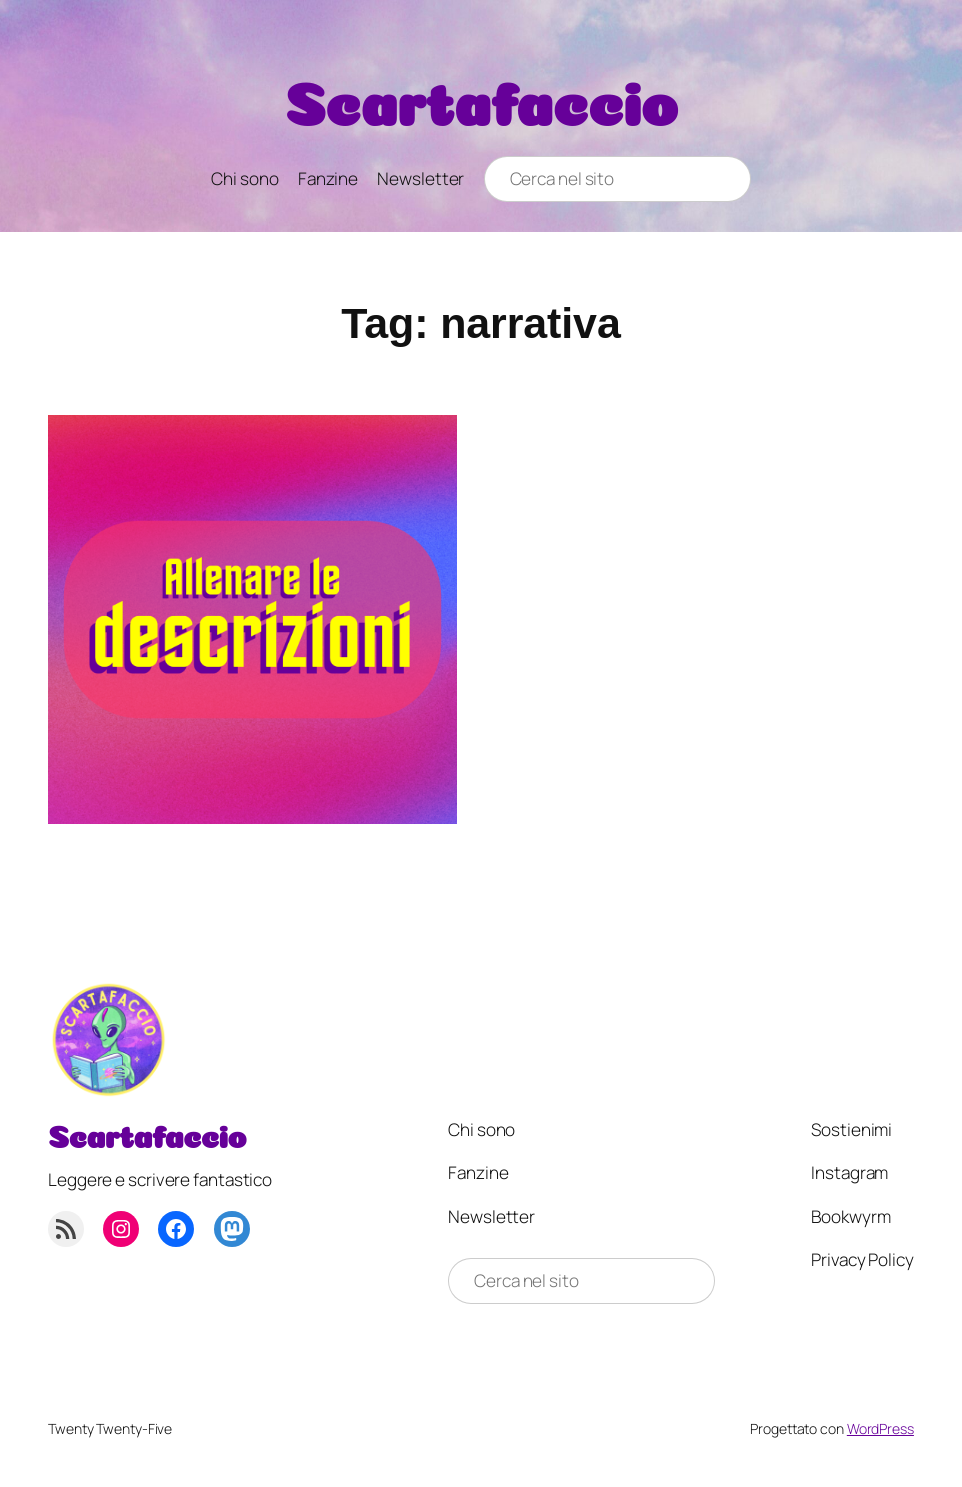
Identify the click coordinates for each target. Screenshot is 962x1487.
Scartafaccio (481, 96)
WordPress (880, 1428)
